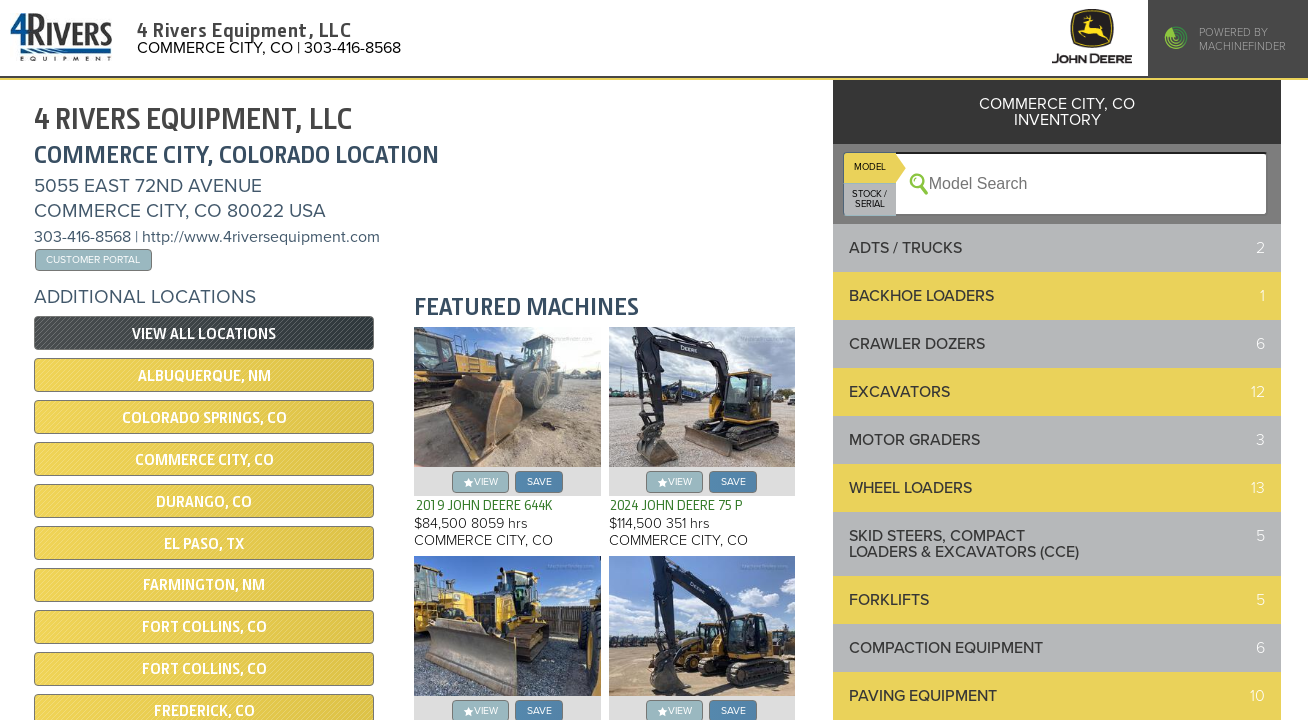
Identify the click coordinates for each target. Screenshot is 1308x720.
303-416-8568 (82, 237)
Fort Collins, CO (204, 627)
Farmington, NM (204, 585)
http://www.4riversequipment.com (261, 237)
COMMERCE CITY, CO (204, 460)
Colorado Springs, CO (204, 418)
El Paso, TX (204, 544)
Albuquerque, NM (204, 376)
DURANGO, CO (204, 502)
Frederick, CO (204, 711)
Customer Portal (93, 259)
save (539, 481)
